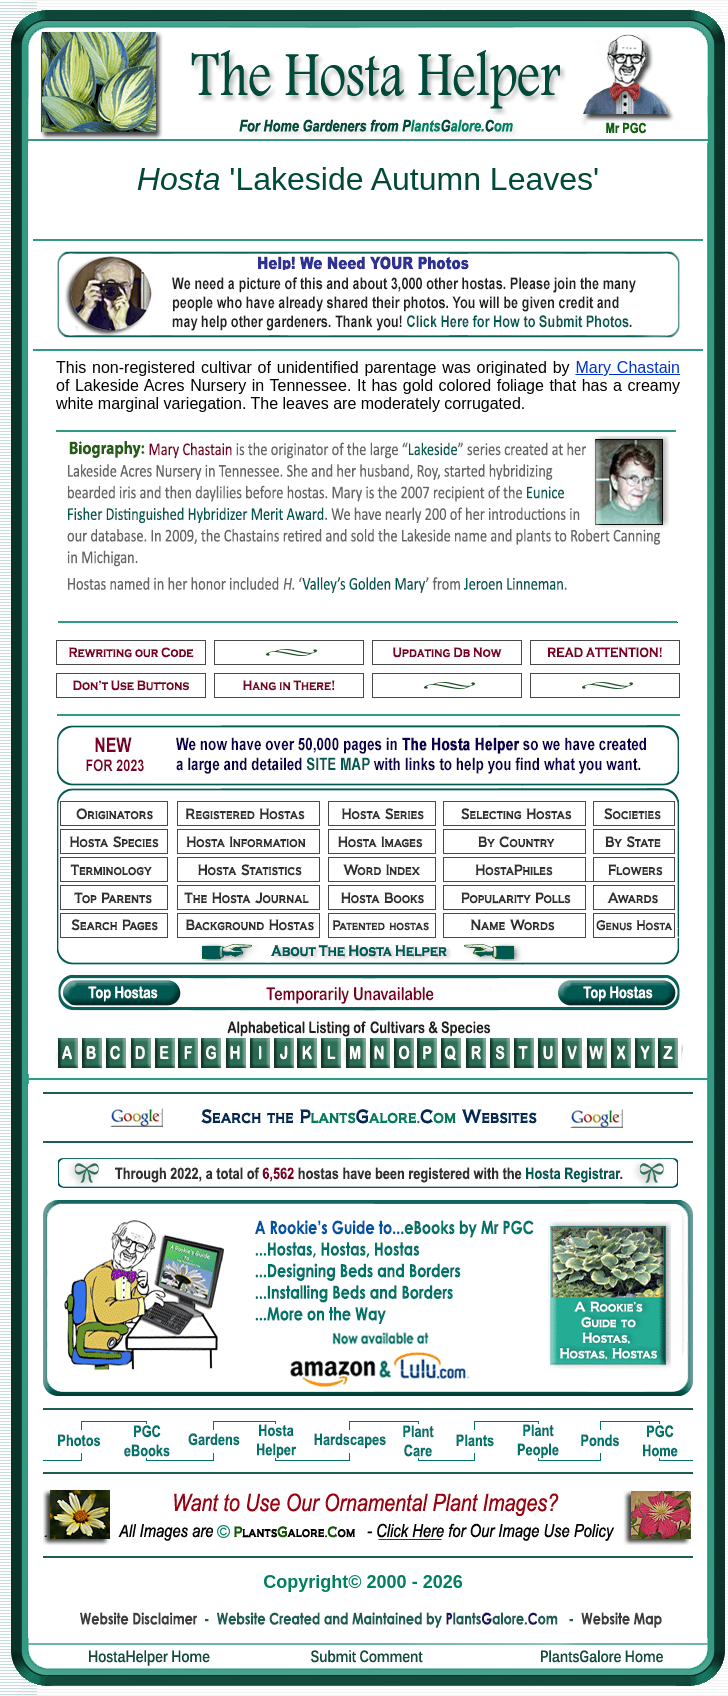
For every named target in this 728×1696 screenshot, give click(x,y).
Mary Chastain (627, 367)
